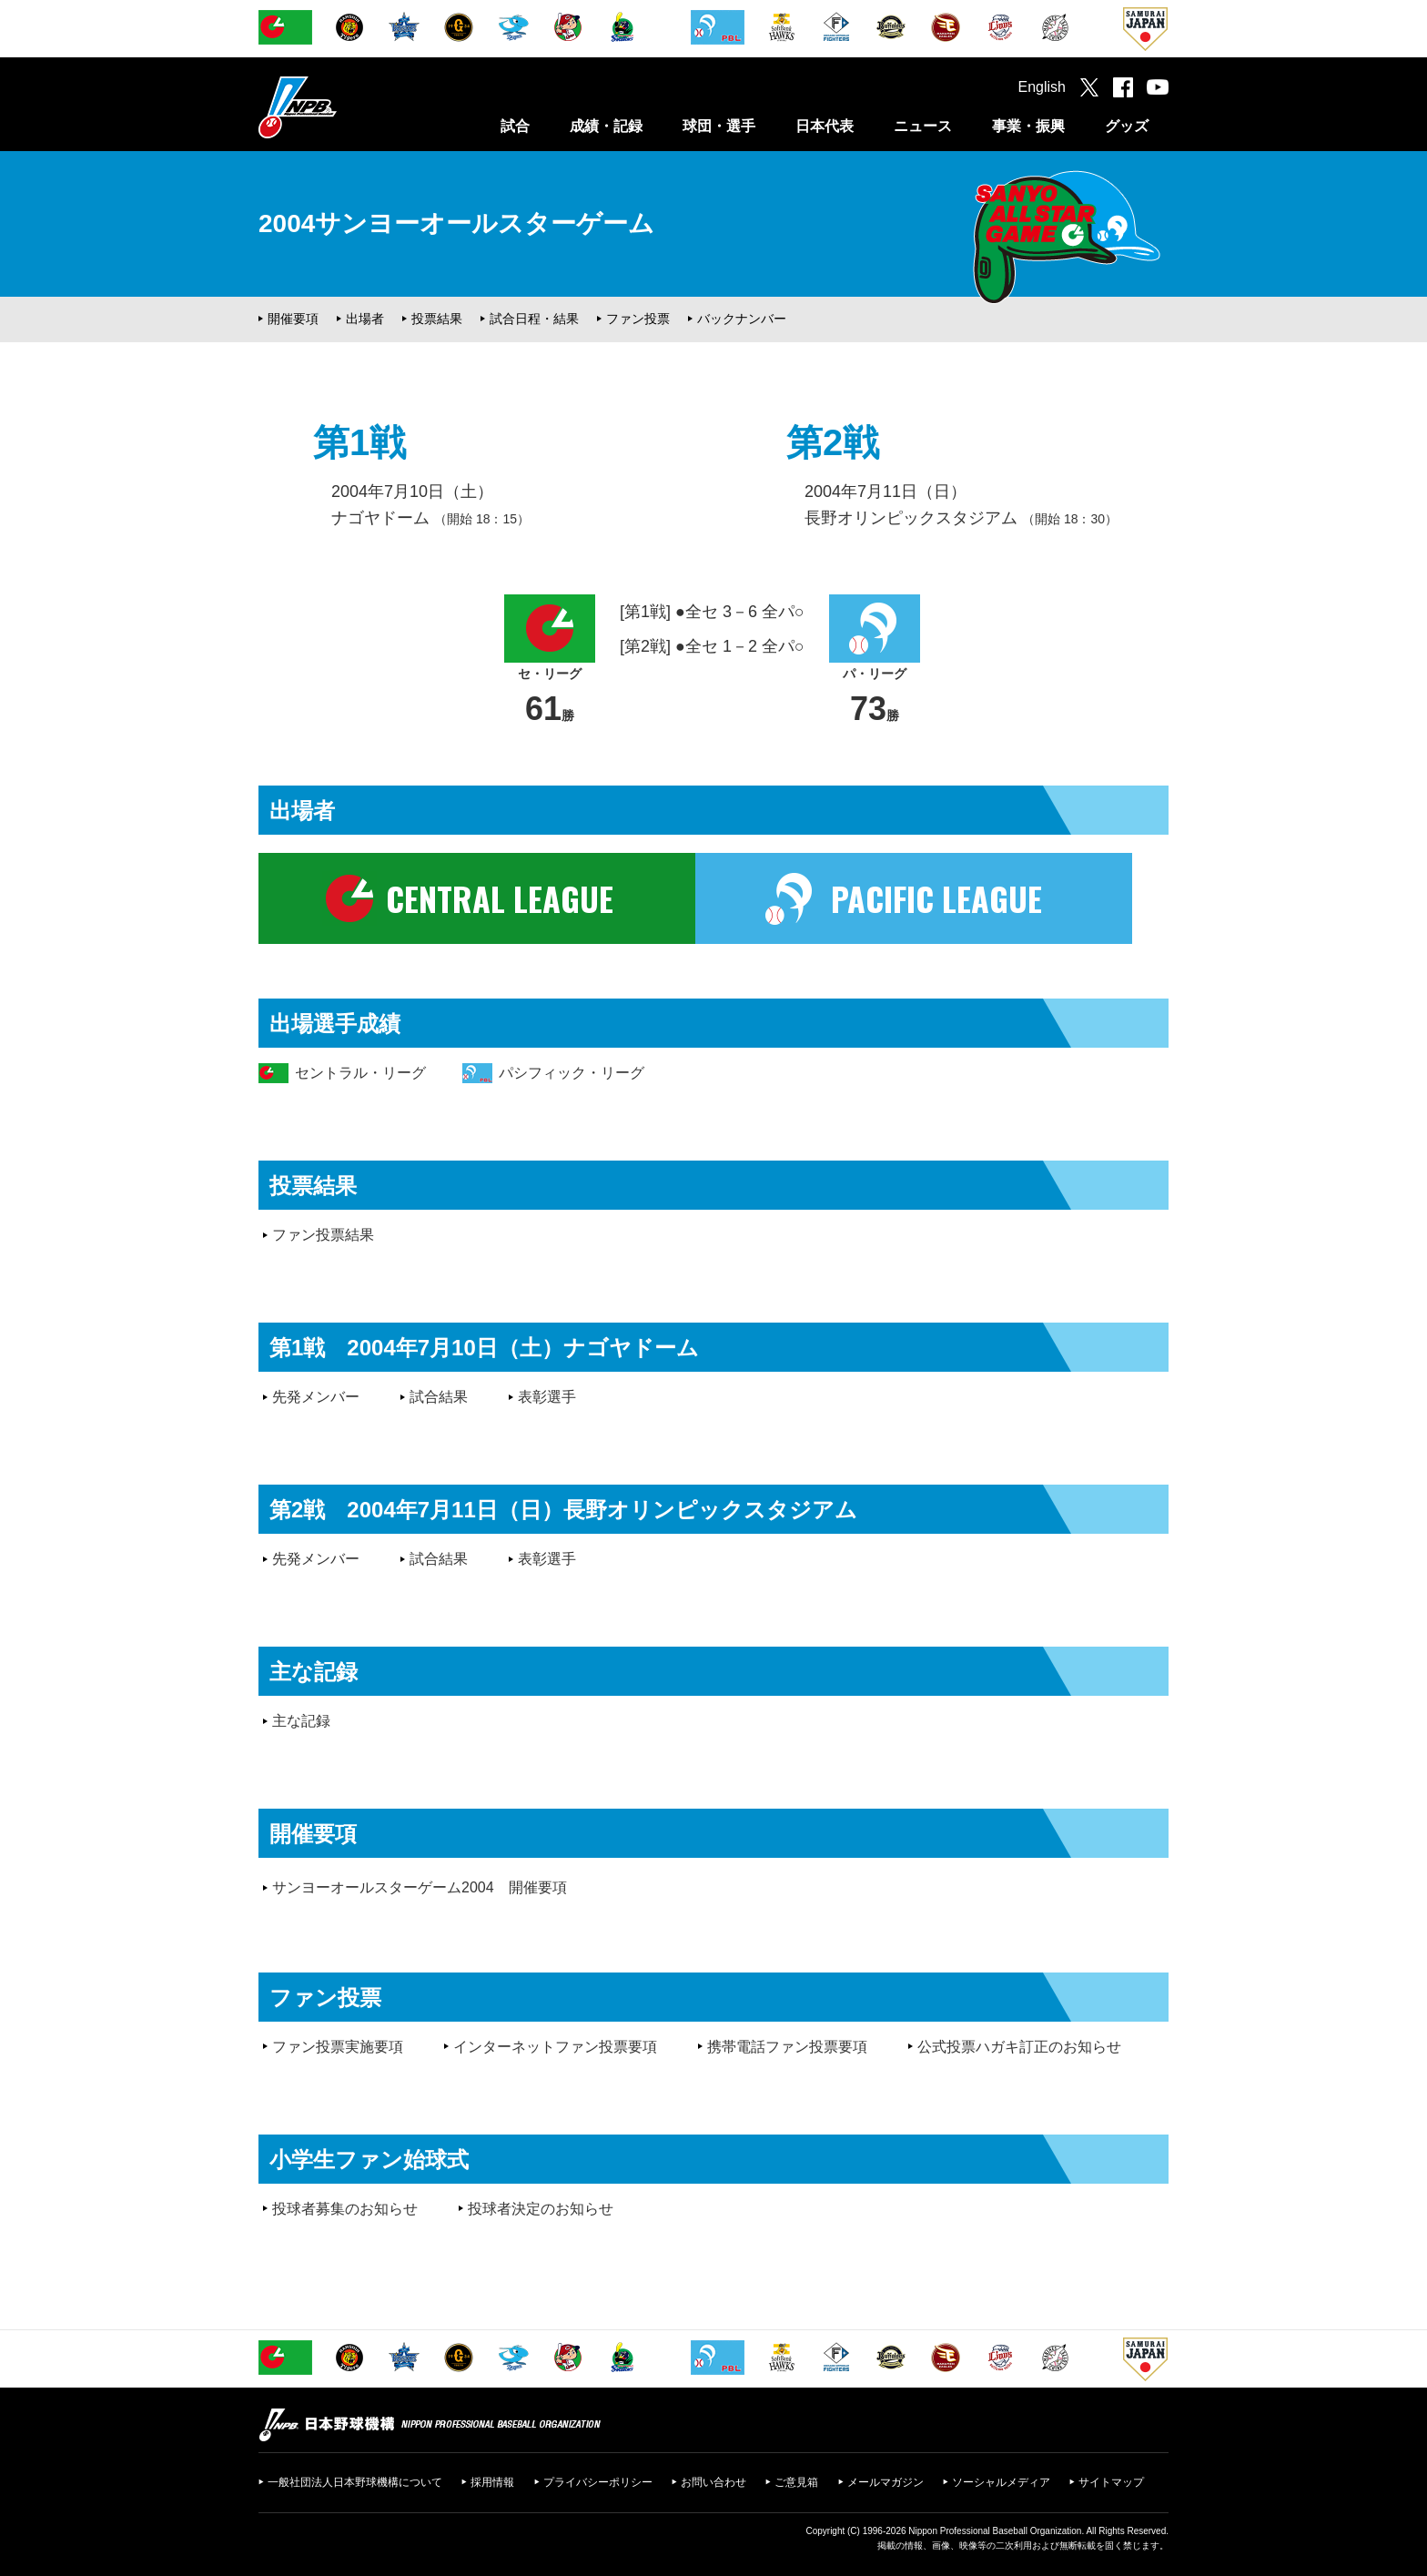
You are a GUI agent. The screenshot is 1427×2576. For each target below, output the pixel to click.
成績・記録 (606, 126)
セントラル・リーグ (360, 1072)
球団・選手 (719, 126)
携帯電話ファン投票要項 (787, 2046)
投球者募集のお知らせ (345, 2208)
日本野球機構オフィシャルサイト (343, 107)
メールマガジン (885, 2482)
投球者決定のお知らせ (540, 2208)
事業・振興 (1028, 126)
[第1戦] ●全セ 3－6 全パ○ (712, 612)
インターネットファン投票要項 (555, 2046)
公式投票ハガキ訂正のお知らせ (1019, 2046)
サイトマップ (1111, 2482)
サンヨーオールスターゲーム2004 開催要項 (419, 1887)
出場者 (365, 318)
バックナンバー (741, 318)
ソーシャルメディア (1001, 2482)
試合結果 (439, 1397)
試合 (515, 126)
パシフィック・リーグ (571, 1072)
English (1042, 87)
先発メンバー (315, 1397)
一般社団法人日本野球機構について (355, 2482)
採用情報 (492, 2482)
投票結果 (436, 318)
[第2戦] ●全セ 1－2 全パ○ (712, 646)
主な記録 (301, 1721)
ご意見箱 (796, 2482)
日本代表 (824, 126)
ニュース (923, 126)
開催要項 (293, 318)
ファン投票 (638, 318)
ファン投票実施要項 (337, 2046)
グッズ (1127, 126)
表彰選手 (547, 1397)
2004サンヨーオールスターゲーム (456, 223)
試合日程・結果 (534, 318)
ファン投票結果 (323, 1234)
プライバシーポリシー (598, 2482)
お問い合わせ (713, 2482)
